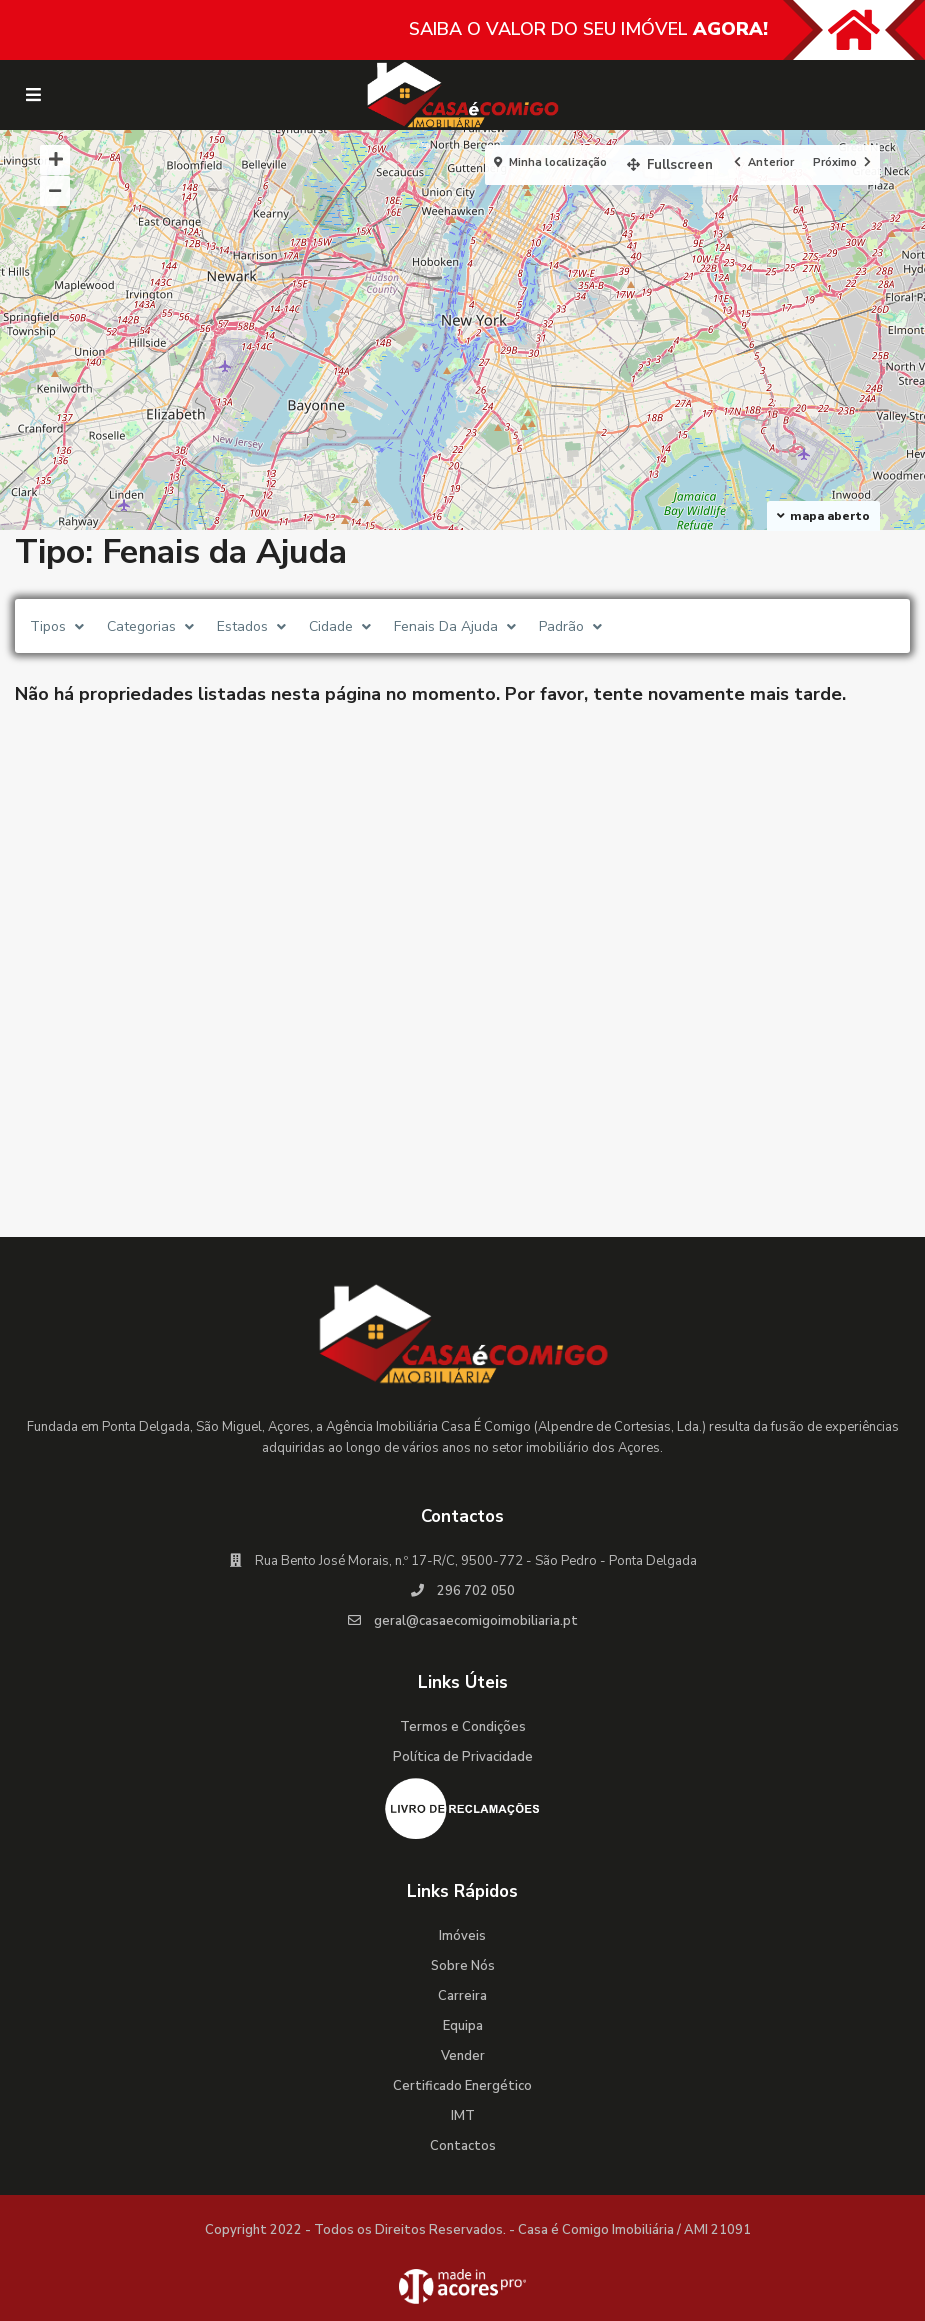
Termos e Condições (463, 1727)
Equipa (463, 2026)
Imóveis (462, 1936)
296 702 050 (476, 1591)
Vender (463, 2056)
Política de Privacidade (463, 1757)
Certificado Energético (462, 2086)
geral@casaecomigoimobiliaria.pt (476, 1621)
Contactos (463, 2146)
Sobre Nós (463, 1966)
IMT (463, 2116)
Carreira (462, 1996)
